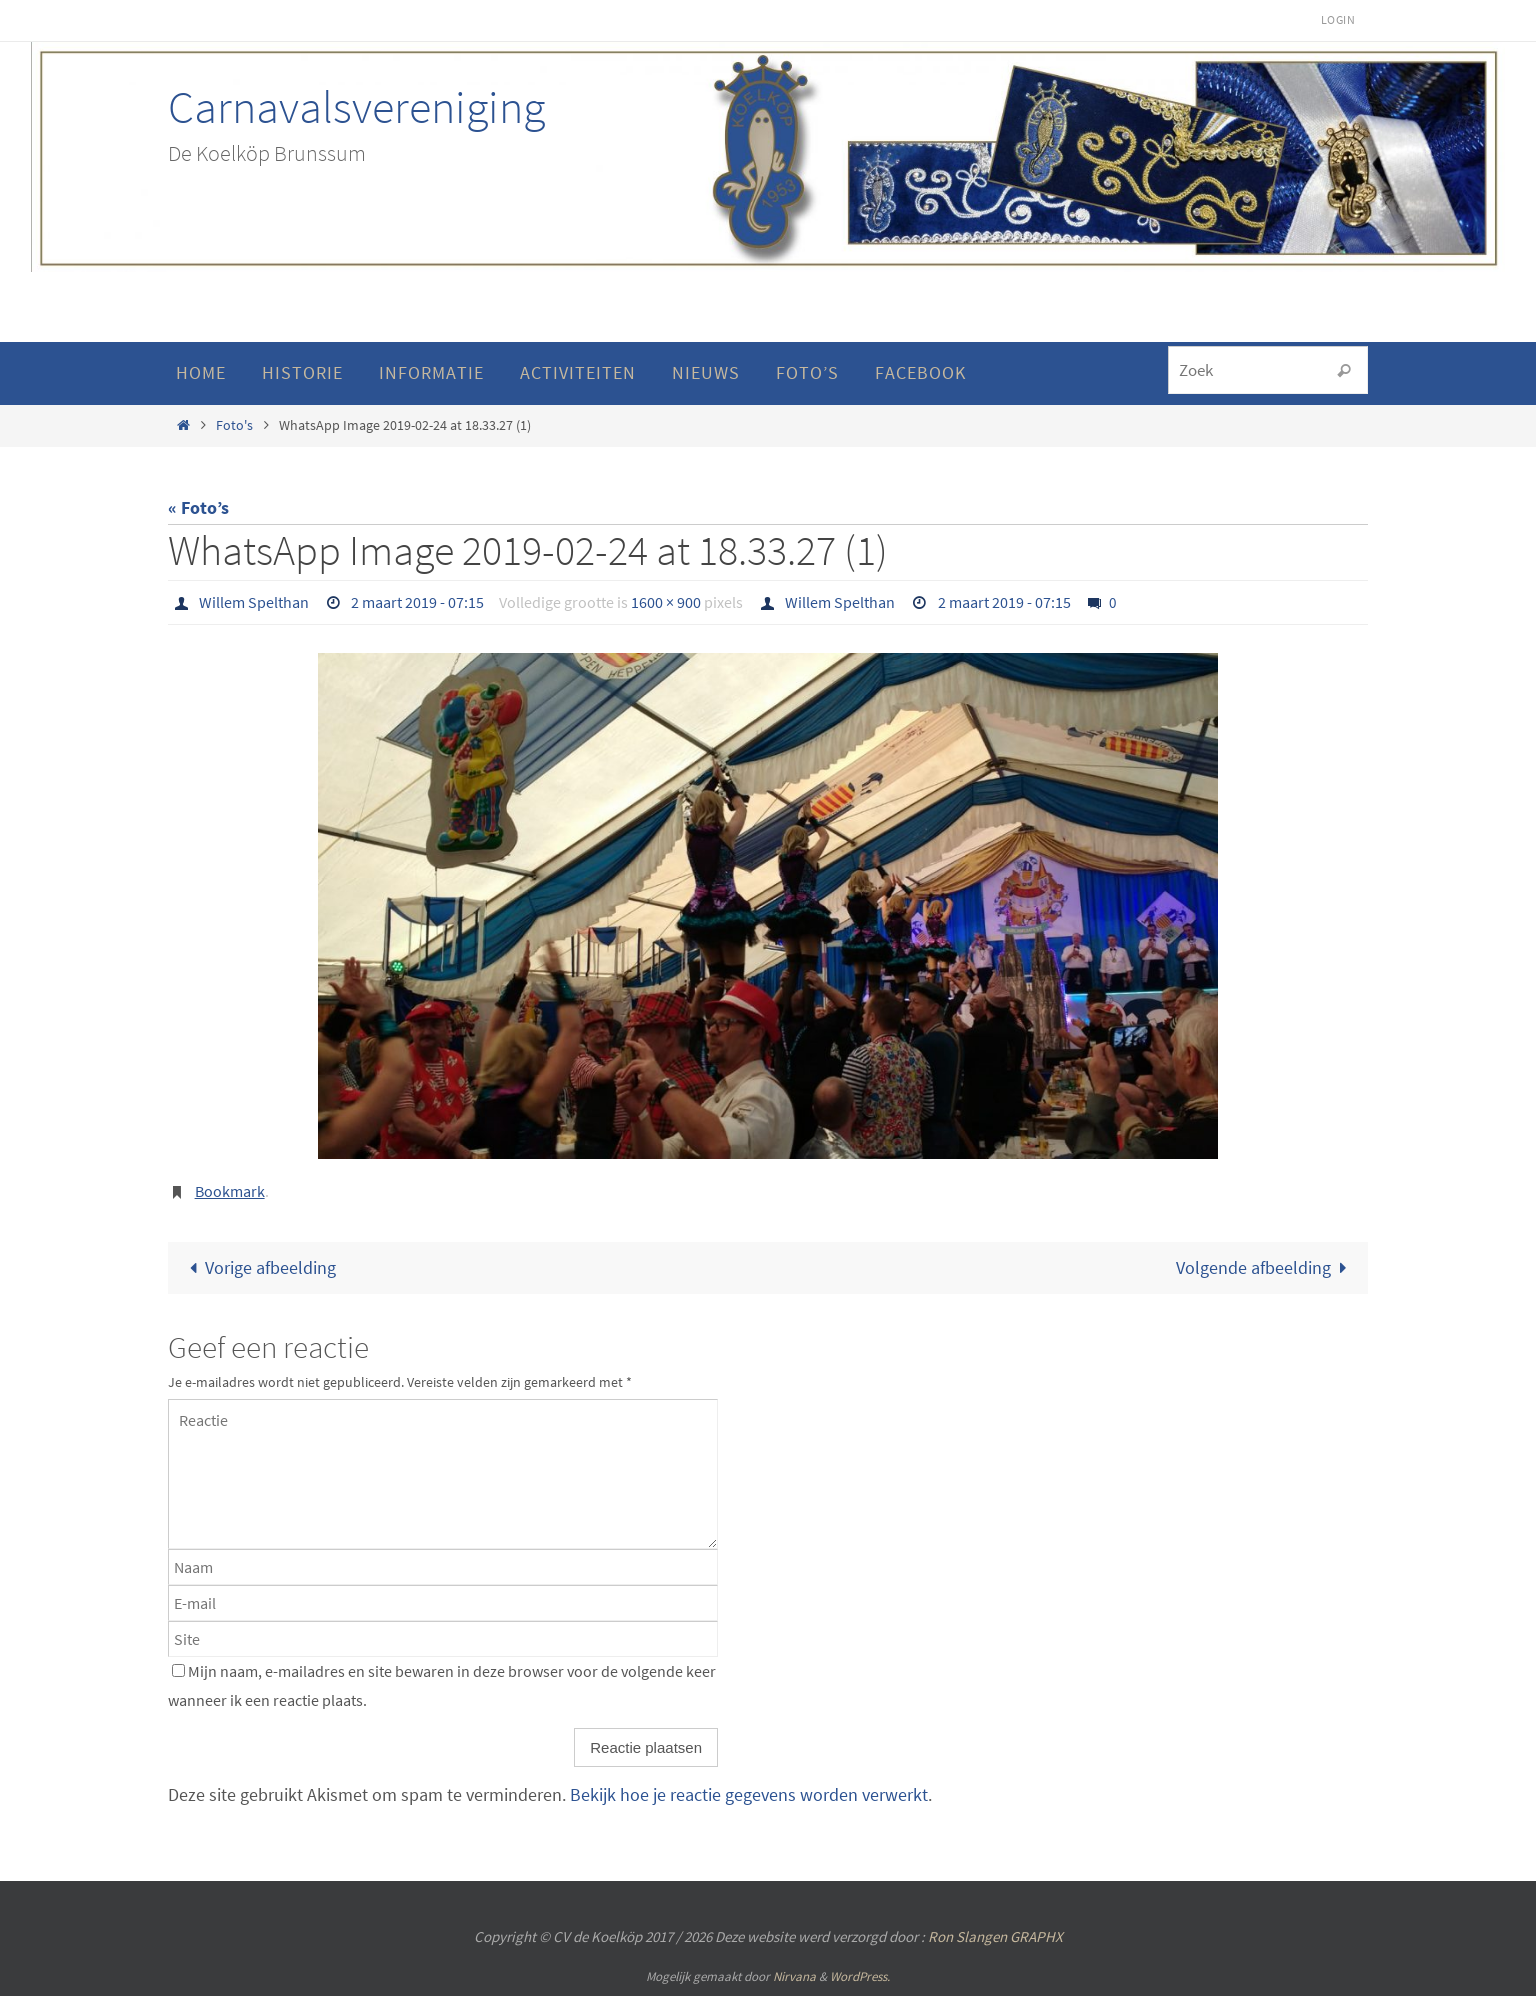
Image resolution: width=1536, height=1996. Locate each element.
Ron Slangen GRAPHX (995, 1936)
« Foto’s (198, 507)
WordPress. (860, 1976)
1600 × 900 (666, 602)
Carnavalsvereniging (356, 107)
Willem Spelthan (254, 602)
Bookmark (230, 1191)
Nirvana (794, 1976)
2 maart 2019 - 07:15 (417, 602)
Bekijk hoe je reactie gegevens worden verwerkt (749, 1794)
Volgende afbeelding (1266, 1267)
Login (1338, 19)
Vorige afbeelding (258, 1267)
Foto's (234, 425)
